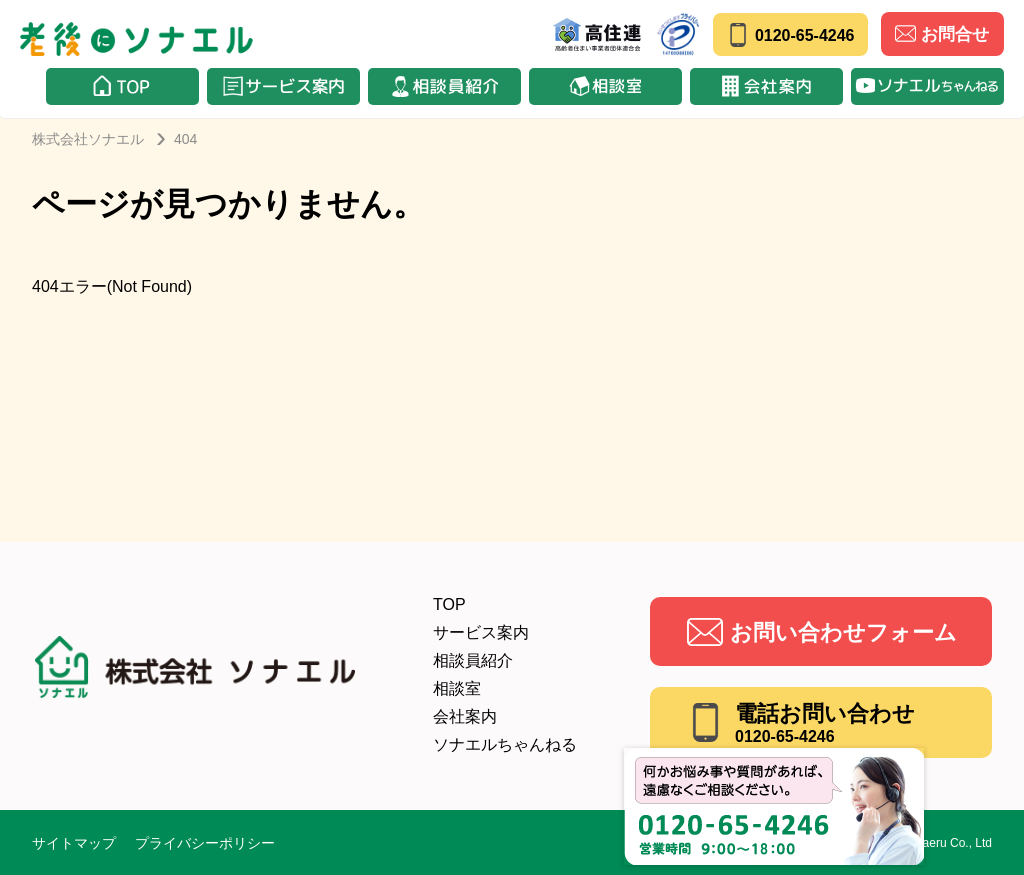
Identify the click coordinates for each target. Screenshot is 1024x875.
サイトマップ (74, 843)
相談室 (457, 688)
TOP (449, 604)
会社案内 (465, 716)
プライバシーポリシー (205, 843)
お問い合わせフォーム (843, 632)
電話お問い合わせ (825, 723)
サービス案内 (481, 632)
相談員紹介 (473, 660)
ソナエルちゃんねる (505, 744)
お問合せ (942, 33)
